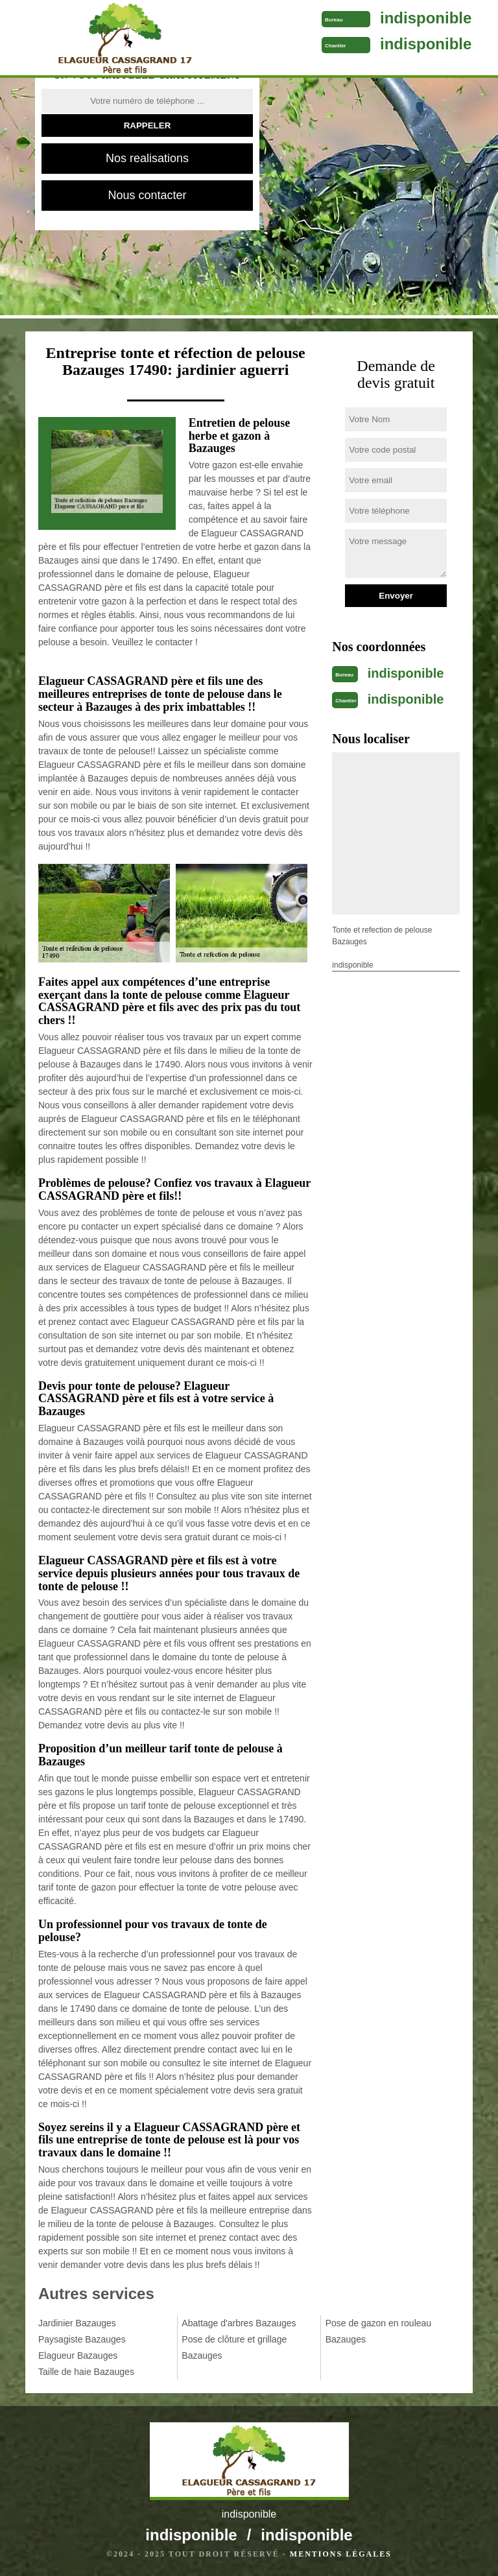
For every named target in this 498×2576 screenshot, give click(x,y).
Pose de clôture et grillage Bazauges (234, 2347)
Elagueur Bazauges (77, 2355)
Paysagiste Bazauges (82, 2339)
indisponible (425, 18)
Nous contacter (147, 195)
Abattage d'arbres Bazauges (239, 2323)
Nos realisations (147, 158)
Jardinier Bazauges (77, 2323)
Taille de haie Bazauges (86, 2372)
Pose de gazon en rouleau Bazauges (378, 2331)
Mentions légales (341, 2553)
